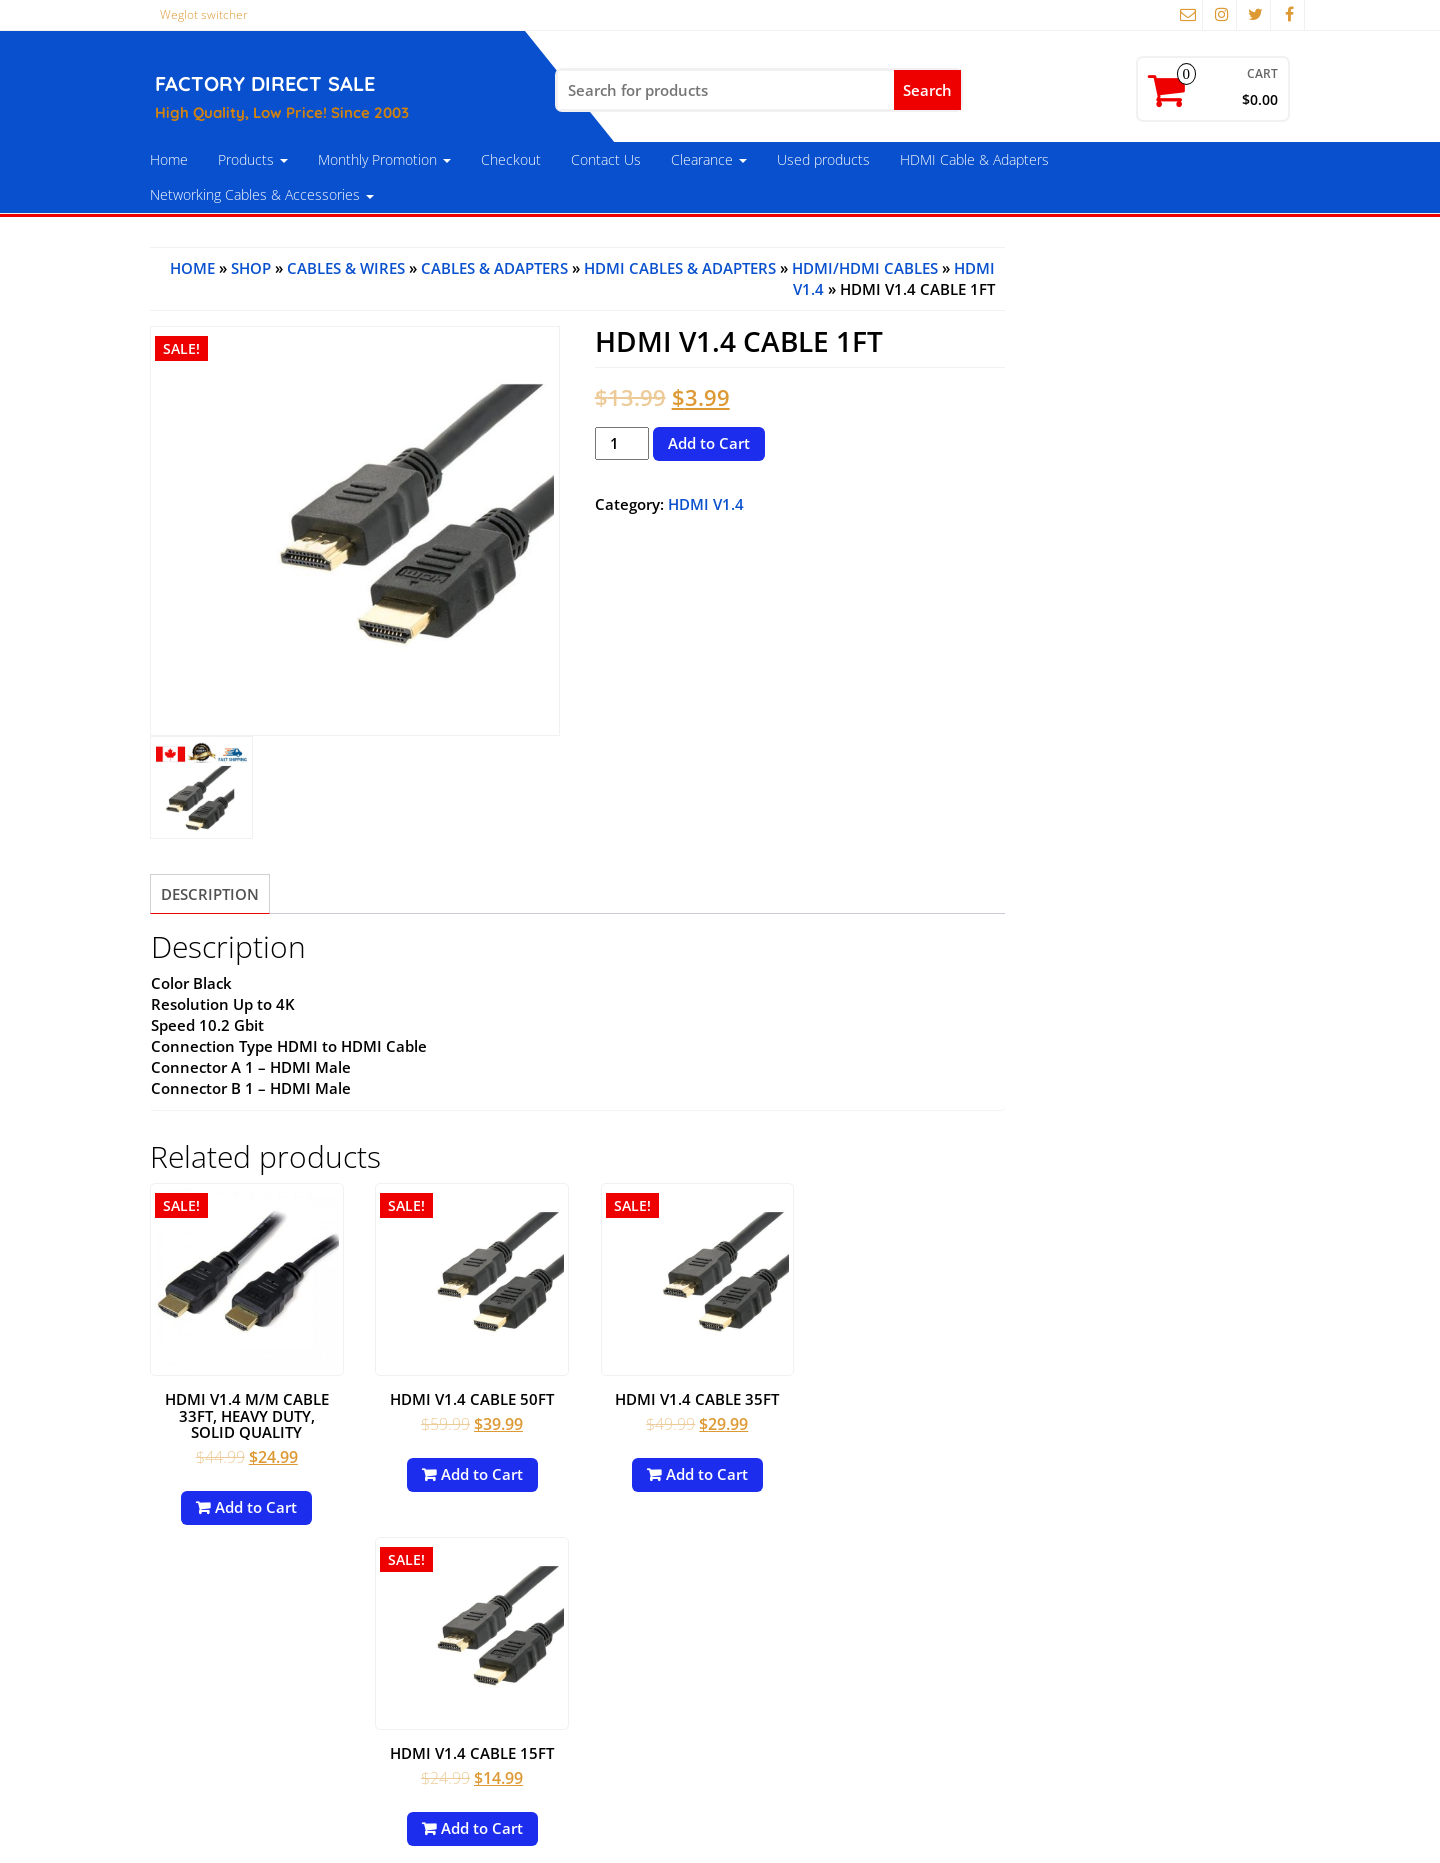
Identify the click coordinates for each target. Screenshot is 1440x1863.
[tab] (210, 894)
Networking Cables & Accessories (262, 194)
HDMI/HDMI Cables (865, 268)
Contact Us (606, 159)
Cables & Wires (346, 268)
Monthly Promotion (384, 159)
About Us (188, 1704)
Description (210, 894)
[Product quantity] (622, 443)
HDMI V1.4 (706, 504)
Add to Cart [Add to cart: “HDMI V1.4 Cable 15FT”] (917, 1469)
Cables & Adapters (494, 268)
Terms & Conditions (225, 1672)
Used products (823, 159)
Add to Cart (709, 443)
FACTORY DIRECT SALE (265, 83)
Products (253, 159)
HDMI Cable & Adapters (974, 159)
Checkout (511, 159)
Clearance (709, 159)
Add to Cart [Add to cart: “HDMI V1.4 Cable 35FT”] (696, 1469)
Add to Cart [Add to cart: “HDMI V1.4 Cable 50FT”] (475, 1469)
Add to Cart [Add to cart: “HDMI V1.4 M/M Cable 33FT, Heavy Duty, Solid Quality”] (254, 1502)
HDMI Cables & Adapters (680, 268)
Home (169, 159)
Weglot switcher (204, 14)
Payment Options (218, 1640)
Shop (251, 268)
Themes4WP (1073, 1832)
